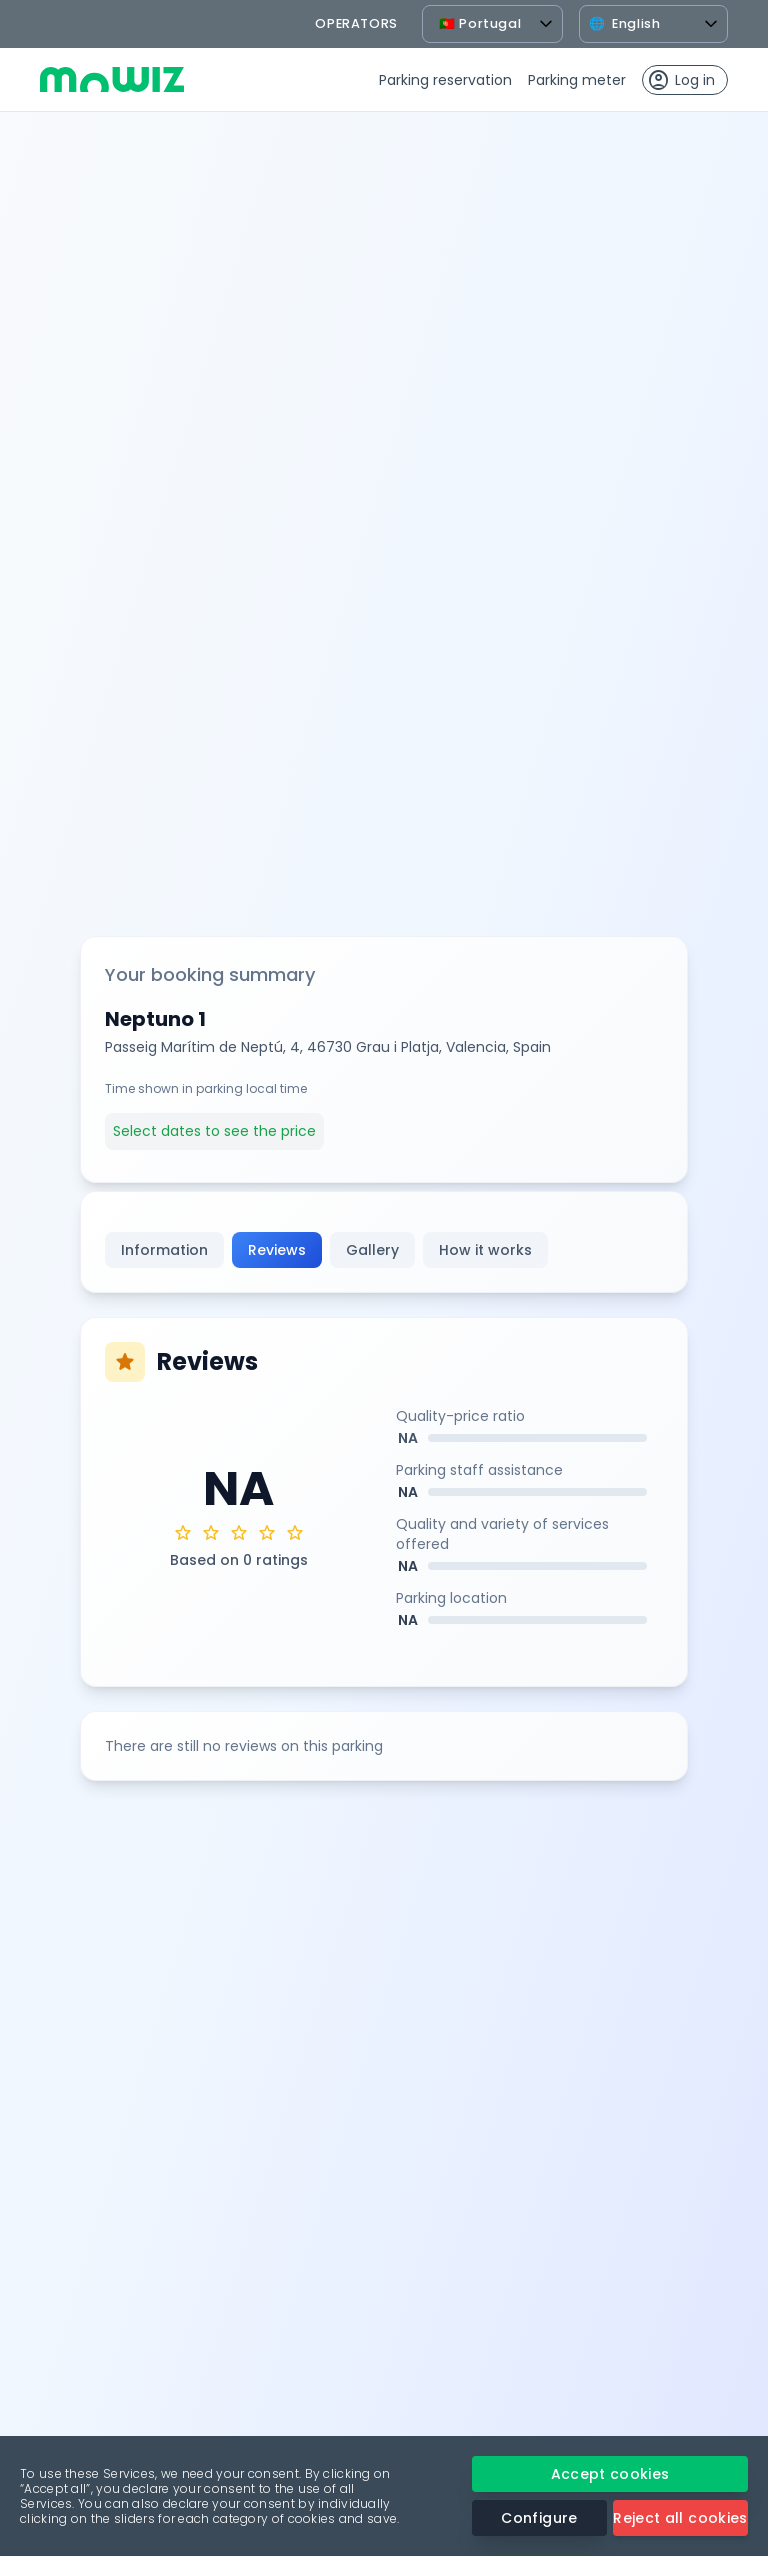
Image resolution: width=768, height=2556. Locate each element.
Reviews (277, 1250)
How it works (485, 1250)
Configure (539, 2518)
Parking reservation (445, 80)
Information (164, 1250)
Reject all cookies (680, 2518)
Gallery (372, 1250)
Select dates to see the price (214, 1131)
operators (356, 23)
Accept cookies (610, 2474)
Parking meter (577, 80)
